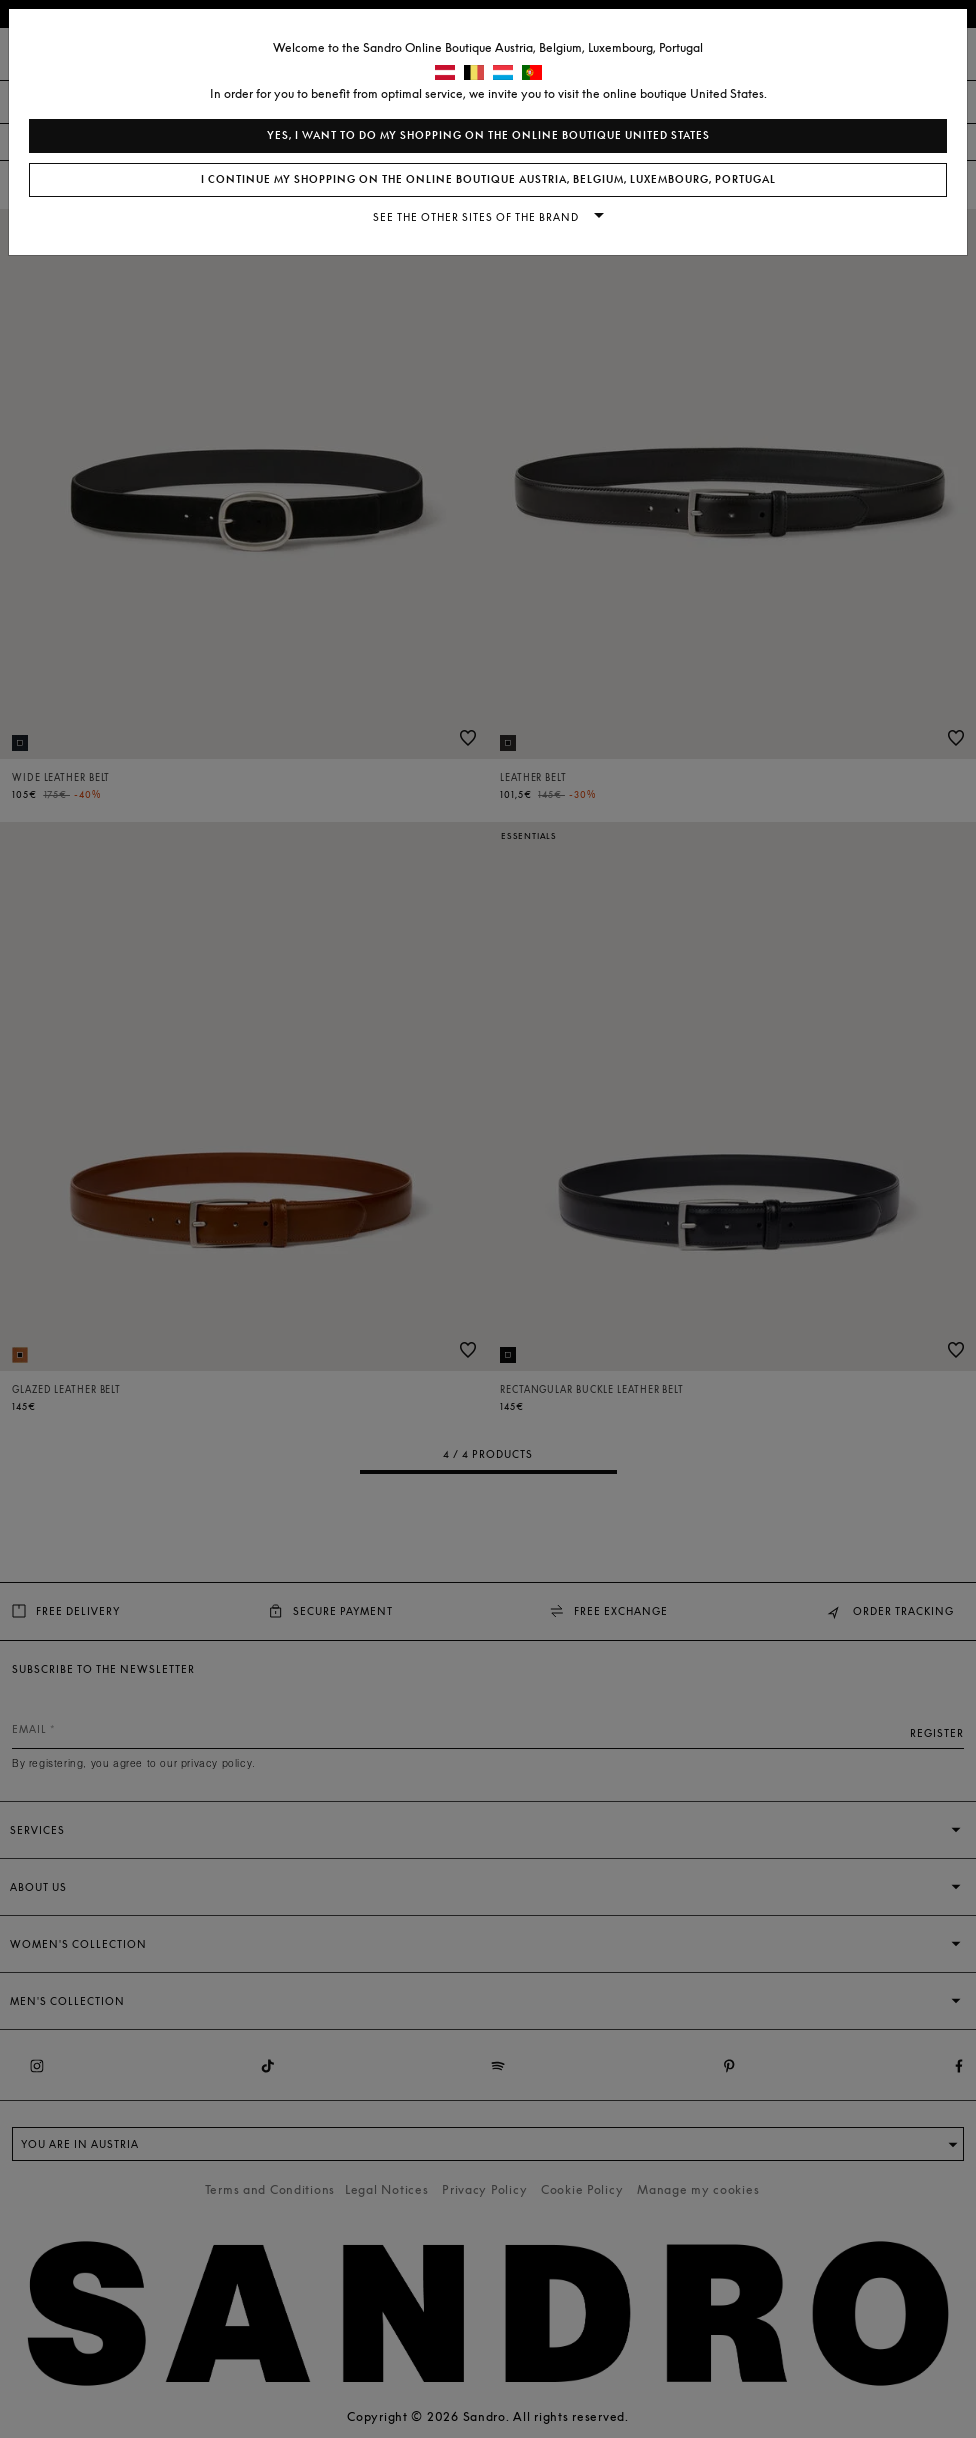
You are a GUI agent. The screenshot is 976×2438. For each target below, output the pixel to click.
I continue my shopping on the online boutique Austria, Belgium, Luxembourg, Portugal (488, 179)
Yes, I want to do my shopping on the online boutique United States (488, 135)
